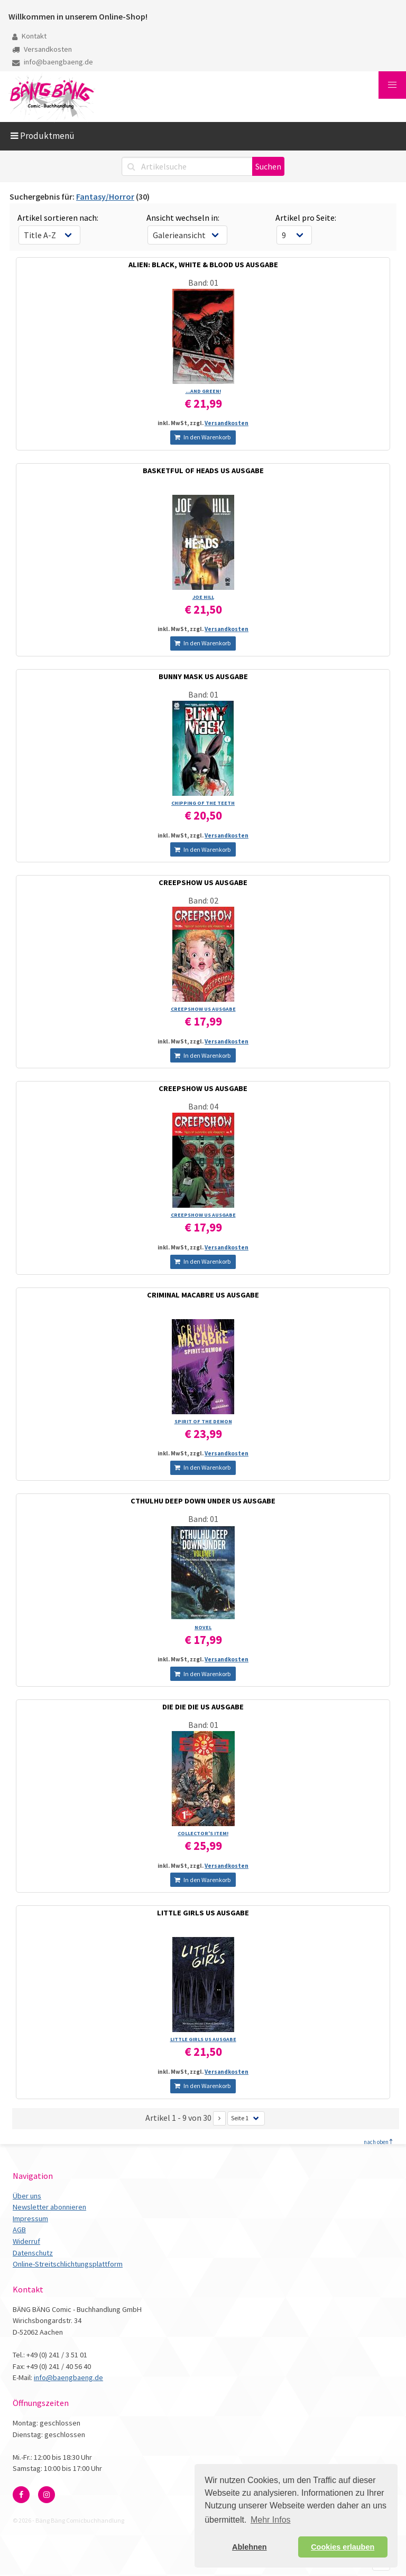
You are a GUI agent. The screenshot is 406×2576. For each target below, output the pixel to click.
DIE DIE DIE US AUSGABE (203, 1707)
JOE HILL (203, 597)
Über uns (27, 2196)
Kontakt (29, 36)
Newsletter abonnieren (49, 2207)
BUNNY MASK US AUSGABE (203, 676)
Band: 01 (203, 282)
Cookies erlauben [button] (342, 2547)
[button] (392, 85)
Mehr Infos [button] (271, 2519)
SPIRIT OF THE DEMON (203, 1421)
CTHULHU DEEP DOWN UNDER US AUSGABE (203, 1501)
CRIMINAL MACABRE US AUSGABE (203, 1295)
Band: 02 (203, 900)
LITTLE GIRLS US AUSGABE (203, 1912)
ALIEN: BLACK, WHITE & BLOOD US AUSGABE (203, 264)
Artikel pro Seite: (305, 217)
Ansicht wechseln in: (182, 217)
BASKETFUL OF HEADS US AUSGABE (203, 470)
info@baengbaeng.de (52, 62)
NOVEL (203, 1627)
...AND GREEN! (203, 391)
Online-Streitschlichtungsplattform (68, 2264)
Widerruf (26, 2241)
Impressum (30, 2218)
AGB (19, 2229)
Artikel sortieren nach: (57, 217)
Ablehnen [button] (249, 2547)
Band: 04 (203, 1106)
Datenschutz (33, 2253)
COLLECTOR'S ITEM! (203, 1833)
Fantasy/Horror (105, 196)
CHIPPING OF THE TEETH (203, 803)
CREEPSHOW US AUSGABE (203, 882)
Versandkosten (42, 49)
